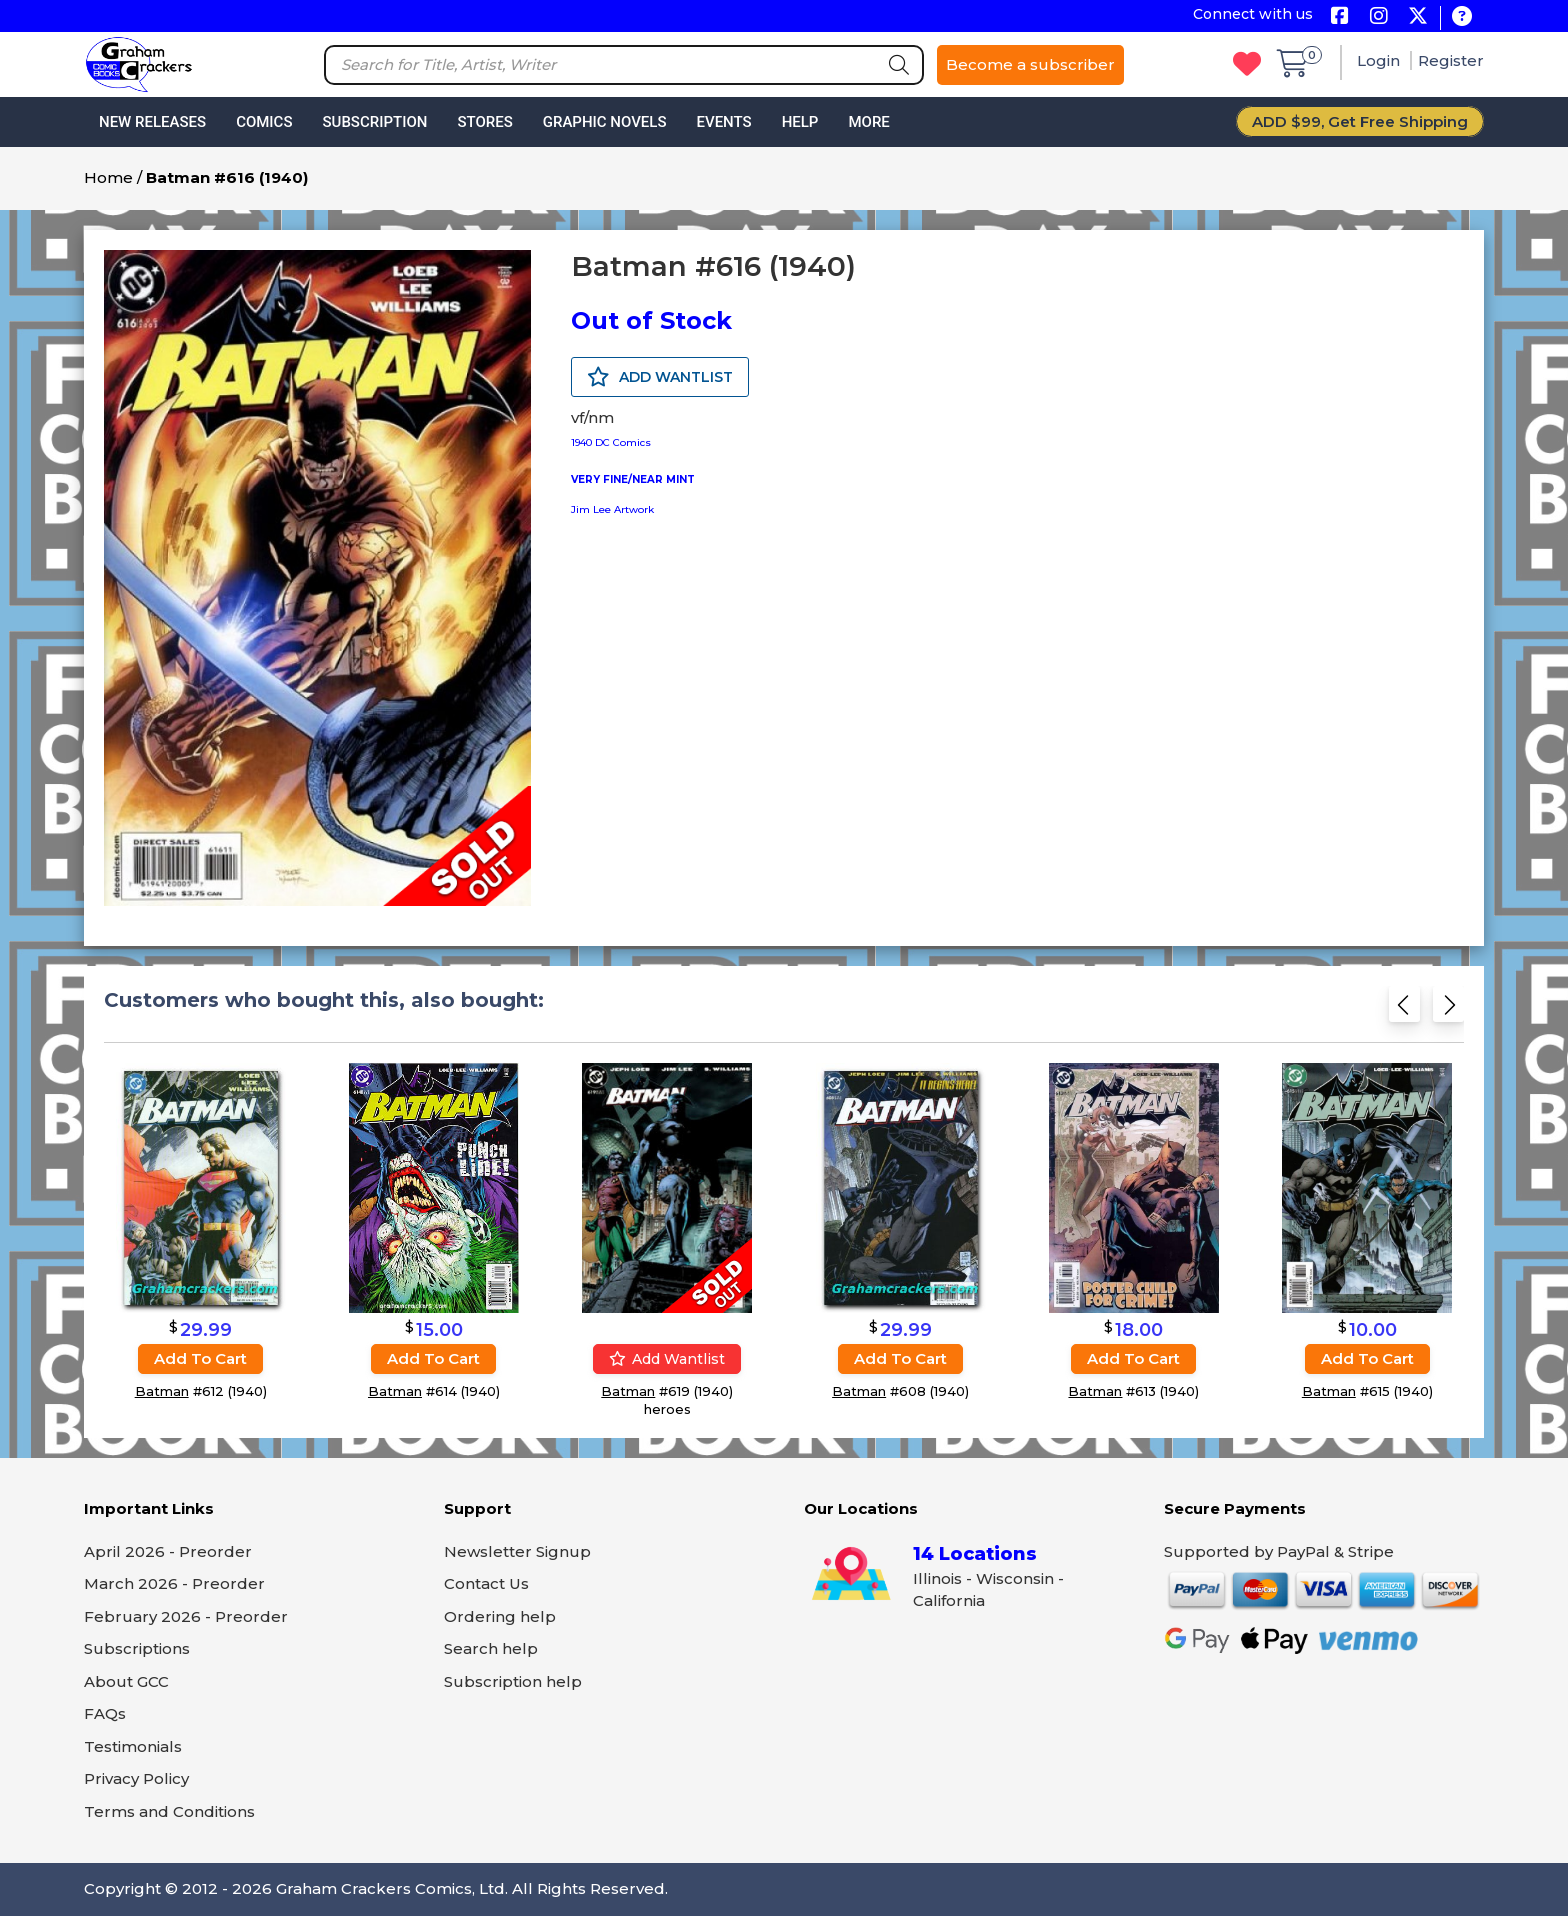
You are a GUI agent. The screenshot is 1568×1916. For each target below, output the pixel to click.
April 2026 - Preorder (168, 1551)
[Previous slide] (1404, 1010)
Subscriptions (137, 1648)
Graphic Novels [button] (605, 122)
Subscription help (513, 1681)
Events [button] (723, 122)
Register (1451, 60)
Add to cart (200, 1358)
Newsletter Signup (517, 1551)
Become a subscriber (1030, 64)
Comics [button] (264, 122)
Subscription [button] (375, 122)
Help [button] (800, 122)
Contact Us (486, 1583)
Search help (491, 1648)
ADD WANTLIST (660, 377)
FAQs (105, 1713)
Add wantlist (667, 1359)
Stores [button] (484, 122)
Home (108, 177)
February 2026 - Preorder (186, 1616)
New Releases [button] (152, 122)
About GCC (126, 1681)
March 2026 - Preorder (174, 1583)
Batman (162, 1391)
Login (1380, 60)
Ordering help (500, 1616)
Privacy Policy (136, 1778)
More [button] (868, 122)
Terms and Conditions (169, 1811)
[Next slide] (1448, 1010)
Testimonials (133, 1746)
